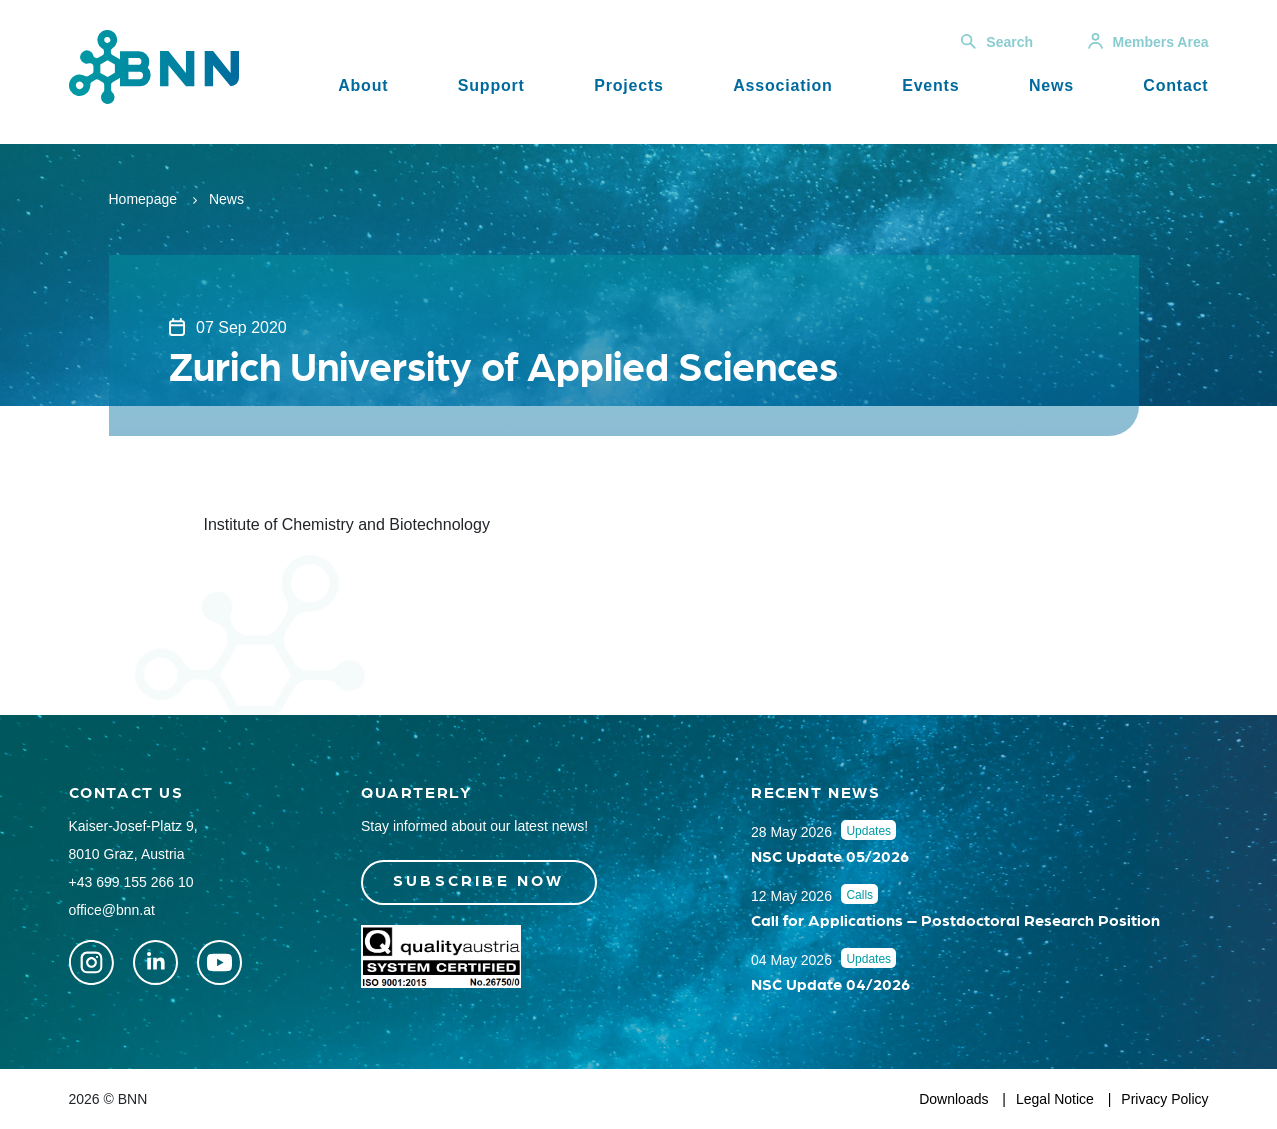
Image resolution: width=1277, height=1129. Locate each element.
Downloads (953, 1099)
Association (783, 85)
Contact (1175, 85)
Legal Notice (1055, 1099)
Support (491, 85)
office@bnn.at (112, 910)
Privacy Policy (1164, 1099)
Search (997, 42)
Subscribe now (479, 879)
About (363, 85)
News (1051, 85)
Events (930, 85)
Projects (629, 85)
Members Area (1148, 42)
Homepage (143, 199)
